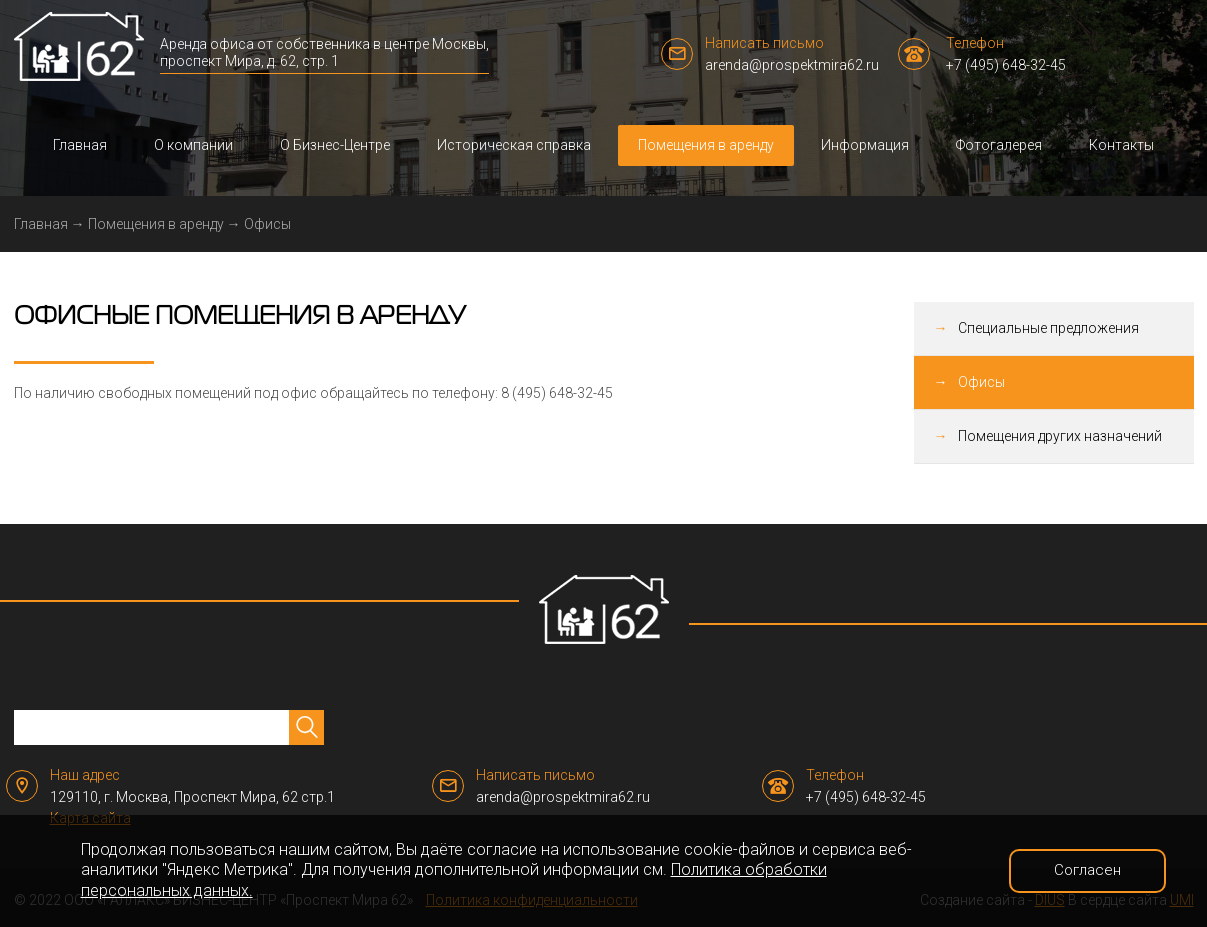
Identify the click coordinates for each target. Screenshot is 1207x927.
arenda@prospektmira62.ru (792, 65)
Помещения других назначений (1060, 436)
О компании (193, 145)
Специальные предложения (1048, 328)
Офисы (981, 382)
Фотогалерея (999, 145)
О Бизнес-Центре (335, 145)
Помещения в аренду (706, 145)
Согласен (1087, 870)
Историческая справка (514, 145)
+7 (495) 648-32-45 (1006, 65)
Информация (865, 145)
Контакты (1121, 145)
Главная (80, 145)
